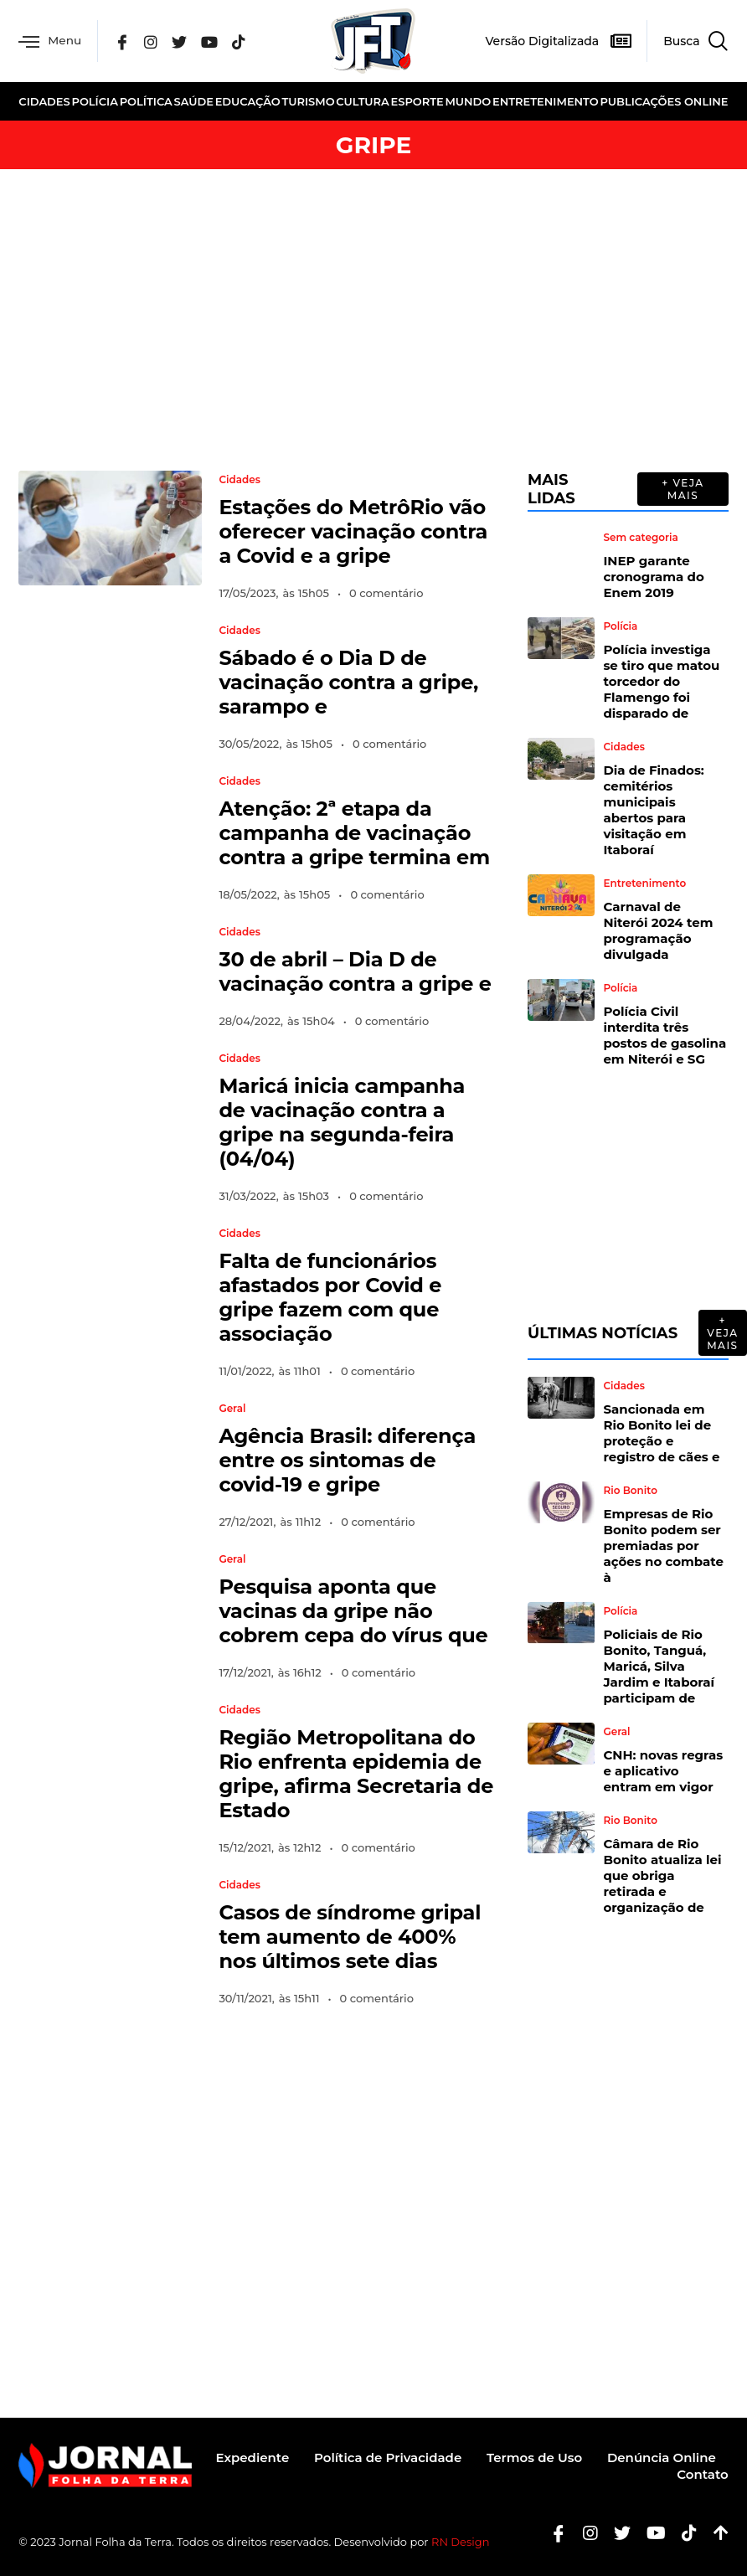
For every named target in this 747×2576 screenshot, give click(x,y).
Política (146, 101)
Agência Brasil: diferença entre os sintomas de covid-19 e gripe (347, 1460)
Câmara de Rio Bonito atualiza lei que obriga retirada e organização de (662, 1875)
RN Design (460, 2541)
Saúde (194, 101)
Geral (232, 1409)
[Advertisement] (373, 320)
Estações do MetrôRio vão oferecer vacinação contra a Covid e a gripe (353, 531)
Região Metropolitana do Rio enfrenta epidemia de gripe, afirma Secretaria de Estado (356, 1773)
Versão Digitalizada (542, 41)
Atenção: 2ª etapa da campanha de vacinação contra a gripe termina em (354, 832)
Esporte (417, 101)
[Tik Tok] (240, 41)
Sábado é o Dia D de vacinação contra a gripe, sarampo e (348, 682)
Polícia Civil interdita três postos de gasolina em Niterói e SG (664, 1035)
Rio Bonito (630, 1491)
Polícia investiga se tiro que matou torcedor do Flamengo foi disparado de (661, 681)
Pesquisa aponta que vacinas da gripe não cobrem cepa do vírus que (353, 1610)
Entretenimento (545, 101)
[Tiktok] (683, 2533)
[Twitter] (180, 41)
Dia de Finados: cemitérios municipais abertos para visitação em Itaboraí (653, 810)
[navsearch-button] (687, 41)
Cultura (362, 101)
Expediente (252, 2457)
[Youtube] (650, 2533)
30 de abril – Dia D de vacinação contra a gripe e (355, 971)
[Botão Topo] (715, 2533)
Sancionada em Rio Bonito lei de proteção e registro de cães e (661, 1433)
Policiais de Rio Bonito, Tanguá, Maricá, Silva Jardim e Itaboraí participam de (658, 1666)
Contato (702, 2474)
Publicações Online (664, 101)
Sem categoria (640, 538)
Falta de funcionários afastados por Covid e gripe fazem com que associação (330, 1297)
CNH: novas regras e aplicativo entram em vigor (663, 1771)
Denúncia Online (661, 2457)
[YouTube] (211, 41)
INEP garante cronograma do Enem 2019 (653, 576)
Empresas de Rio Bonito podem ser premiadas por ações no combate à (663, 1545)
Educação (248, 101)
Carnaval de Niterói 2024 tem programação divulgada (658, 930)
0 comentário (386, 593)
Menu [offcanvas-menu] (50, 41)
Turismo (307, 101)
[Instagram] (151, 41)
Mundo (468, 101)
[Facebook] (123, 41)
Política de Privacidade (387, 2457)
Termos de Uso (534, 2457)
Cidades (44, 101)
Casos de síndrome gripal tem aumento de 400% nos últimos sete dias (350, 1936)
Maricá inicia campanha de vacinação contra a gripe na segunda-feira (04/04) (342, 1122)
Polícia (94, 101)
